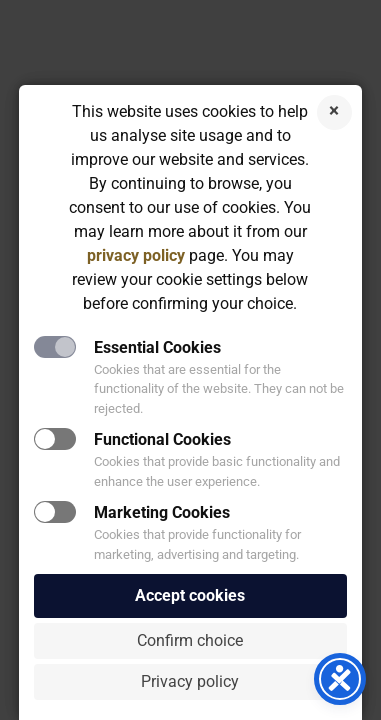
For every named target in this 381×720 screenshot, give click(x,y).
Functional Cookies (162, 439)
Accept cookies (190, 595)
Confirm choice (190, 640)
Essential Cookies (157, 347)
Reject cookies (334, 112)
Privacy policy (190, 681)
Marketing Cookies (162, 512)
